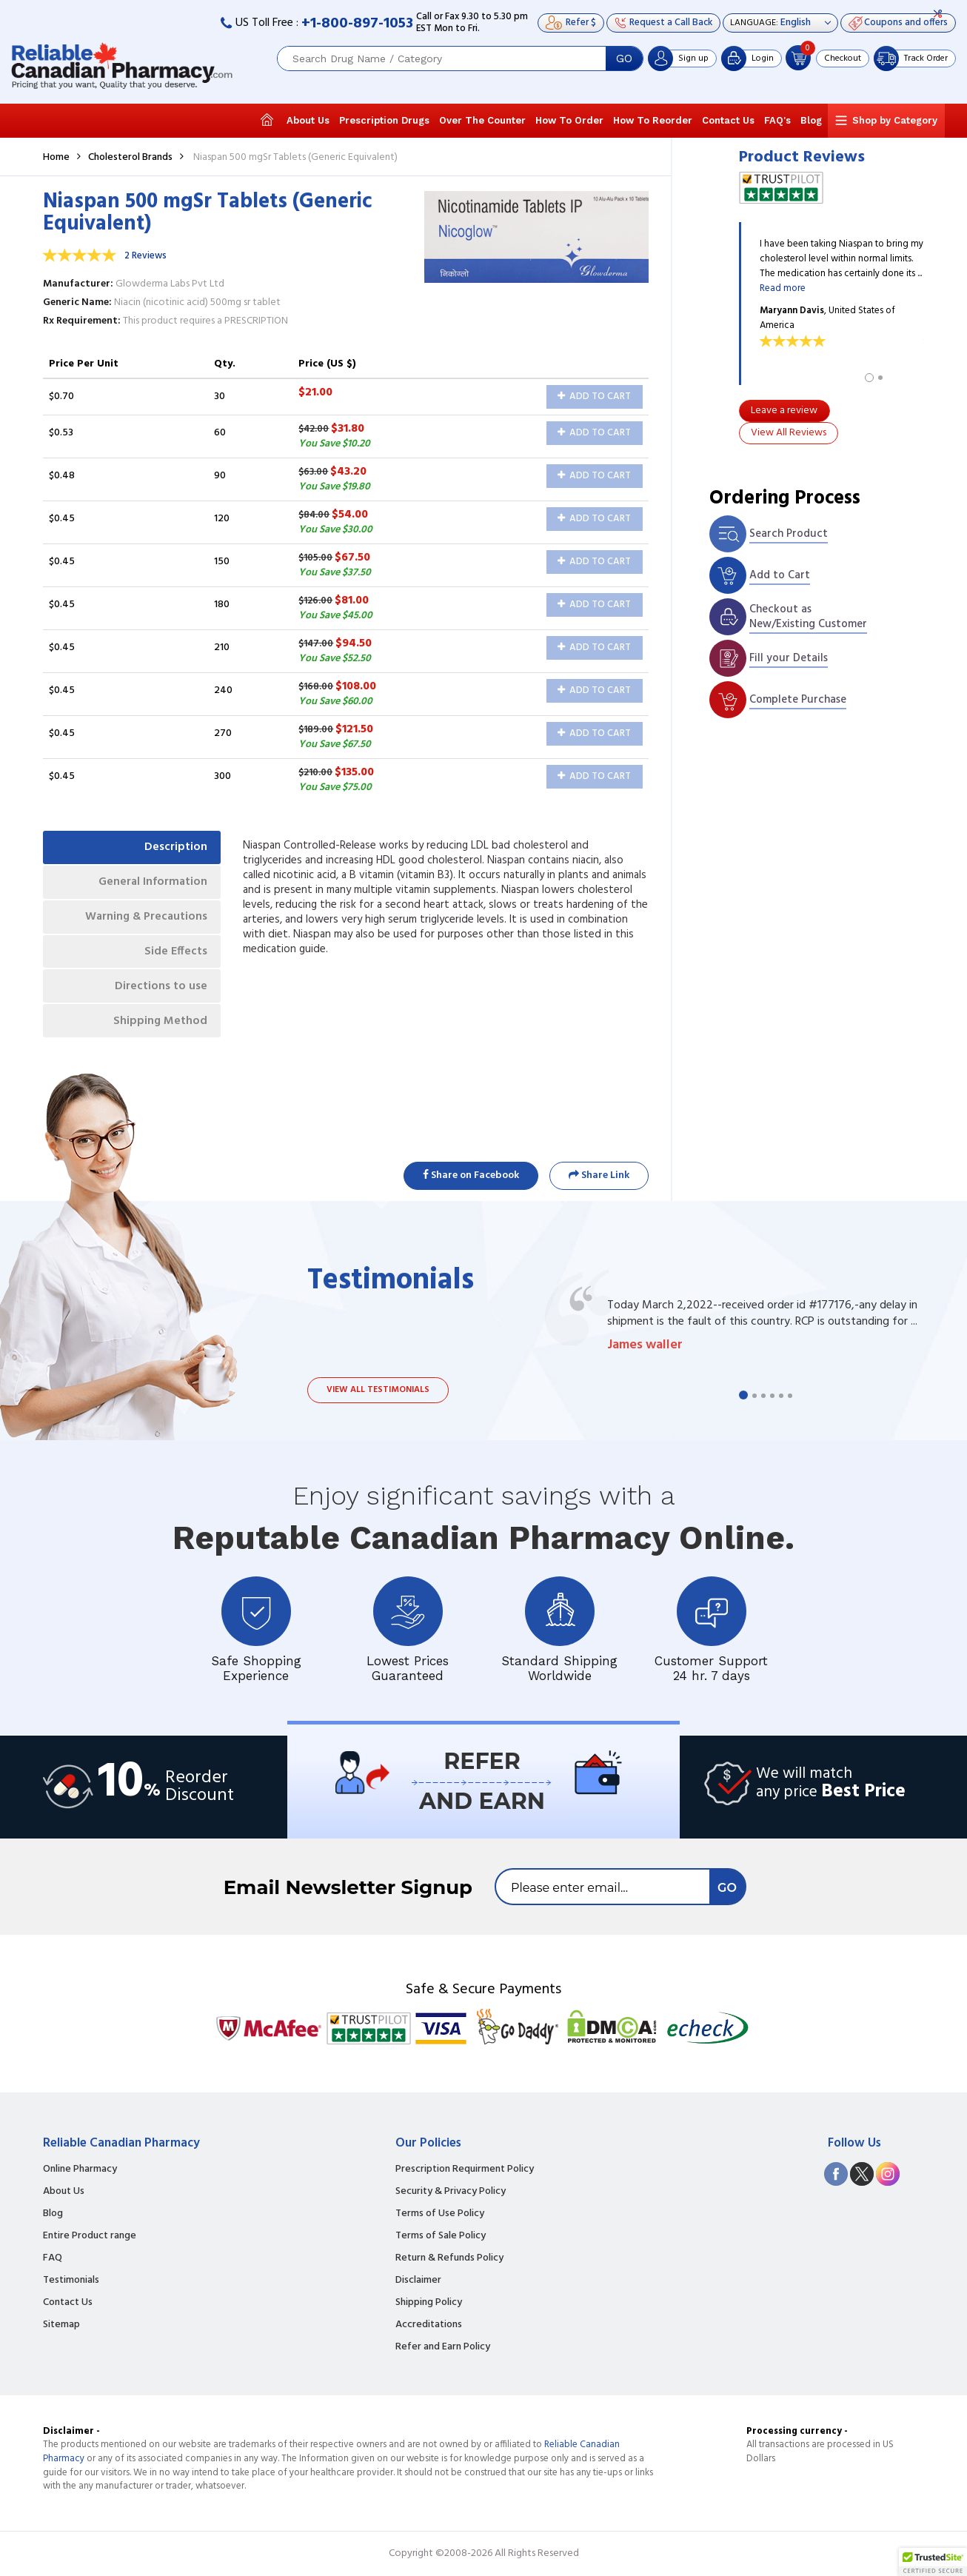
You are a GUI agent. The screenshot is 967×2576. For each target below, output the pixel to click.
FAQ (52, 2258)
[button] (933, 2562)
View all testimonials (378, 1389)
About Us (308, 120)
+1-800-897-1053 (357, 24)
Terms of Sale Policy (440, 2236)
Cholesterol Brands (130, 157)
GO (624, 58)
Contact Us (728, 120)
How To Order (569, 120)
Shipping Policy (428, 2302)
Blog (811, 120)
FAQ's (777, 120)
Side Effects (174, 956)
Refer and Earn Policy (442, 2347)
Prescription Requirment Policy (464, 2169)
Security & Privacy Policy (450, 2191)
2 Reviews (145, 256)
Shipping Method (158, 1028)
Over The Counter (482, 120)
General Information (151, 884)
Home (56, 157)
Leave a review (784, 410)
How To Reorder (652, 120)
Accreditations (428, 2325)
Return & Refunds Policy (449, 2258)
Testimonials (71, 2280)
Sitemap (61, 2325)
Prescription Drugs (384, 120)
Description (174, 847)
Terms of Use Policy (439, 2214)
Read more (783, 288)
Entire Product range (89, 2236)
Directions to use (159, 992)
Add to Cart (594, 396)
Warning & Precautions (143, 919)
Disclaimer (418, 2280)
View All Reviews (788, 432)
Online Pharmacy (80, 2169)
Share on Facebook (471, 1175)
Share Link (599, 1175)
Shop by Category (894, 120)
